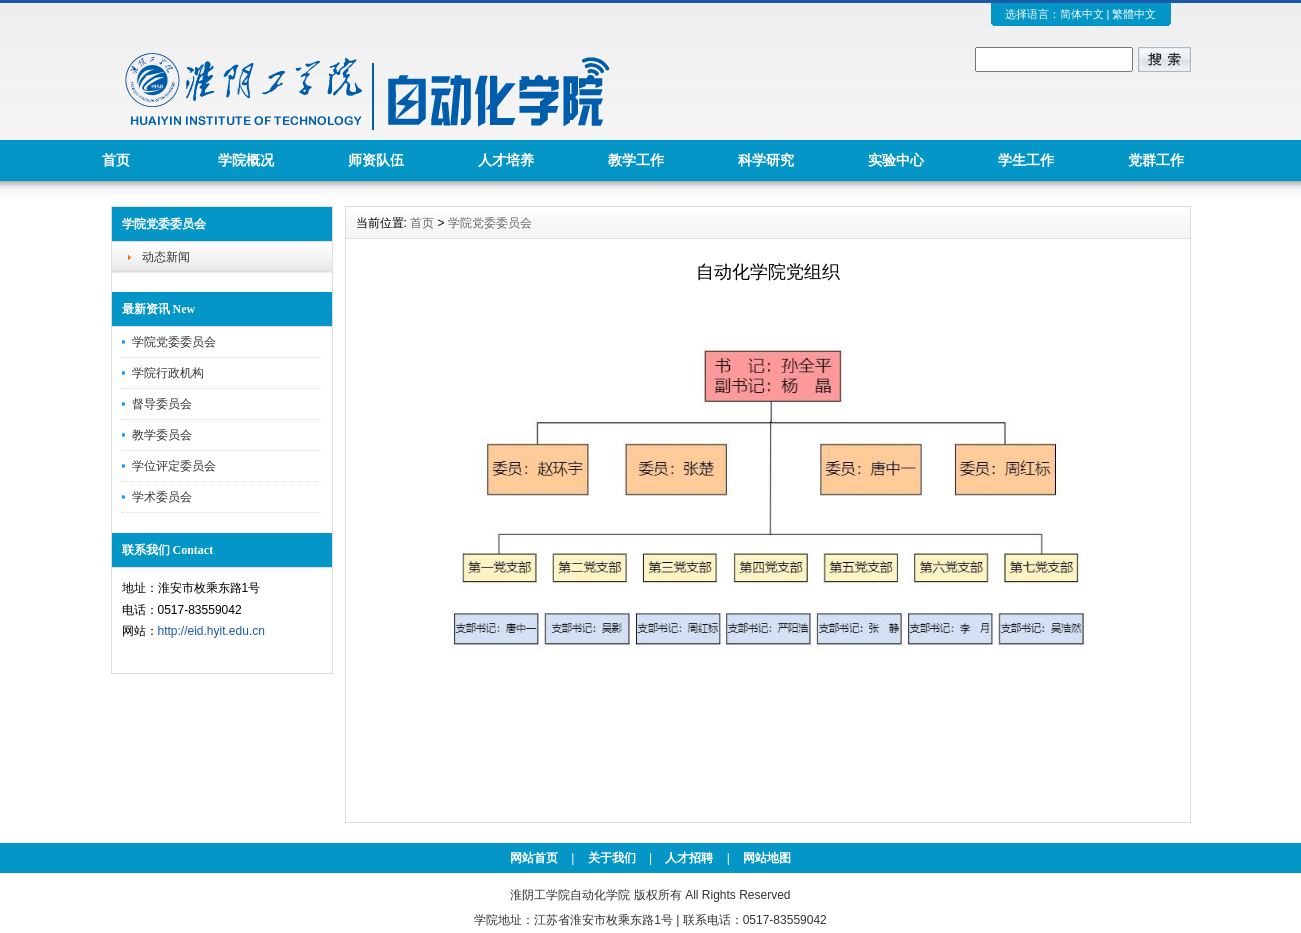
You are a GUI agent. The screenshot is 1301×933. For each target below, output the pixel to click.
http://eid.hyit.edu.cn (211, 631)
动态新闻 (166, 257)
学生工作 (1026, 160)
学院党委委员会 (174, 342)
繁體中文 (1134, 14)
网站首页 (534, 858)
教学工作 (636, 160)
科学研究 (766, 160)
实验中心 (896, 160)
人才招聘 (689, 858)
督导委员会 (162, 404)
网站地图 (767, 858)
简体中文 (1082, 14)
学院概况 (246, 160)
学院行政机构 (168, 373)
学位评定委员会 (174, 466)
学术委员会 (162, 497)
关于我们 (612, 858)
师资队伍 (376, 160)
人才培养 (506, 160)
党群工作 (1156, 160)
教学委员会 (162, 435)
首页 (116, 160)
